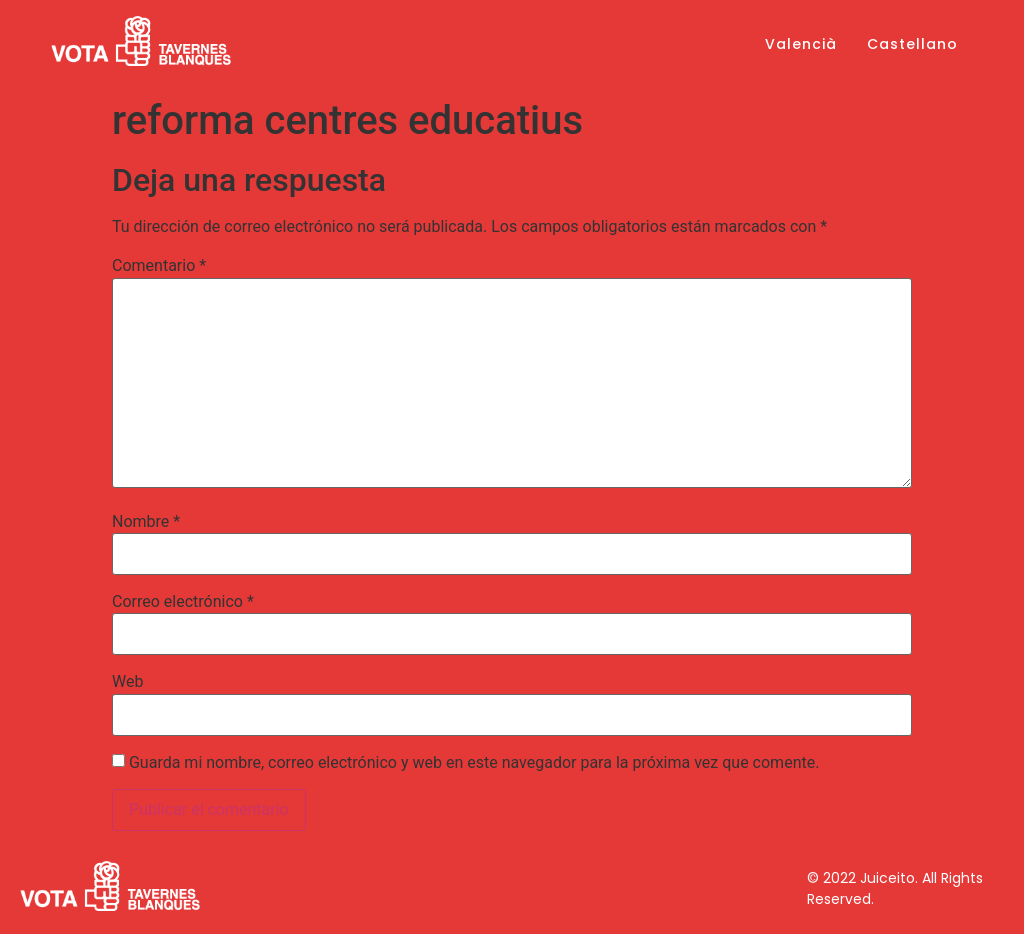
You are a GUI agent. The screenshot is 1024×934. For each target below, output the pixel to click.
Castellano (912, 44)
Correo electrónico (183, 602)
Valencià (801, 44)
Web (127, 682)
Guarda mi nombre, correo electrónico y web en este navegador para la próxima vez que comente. (474, 763)
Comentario (159, 266)
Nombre (146, 522)
